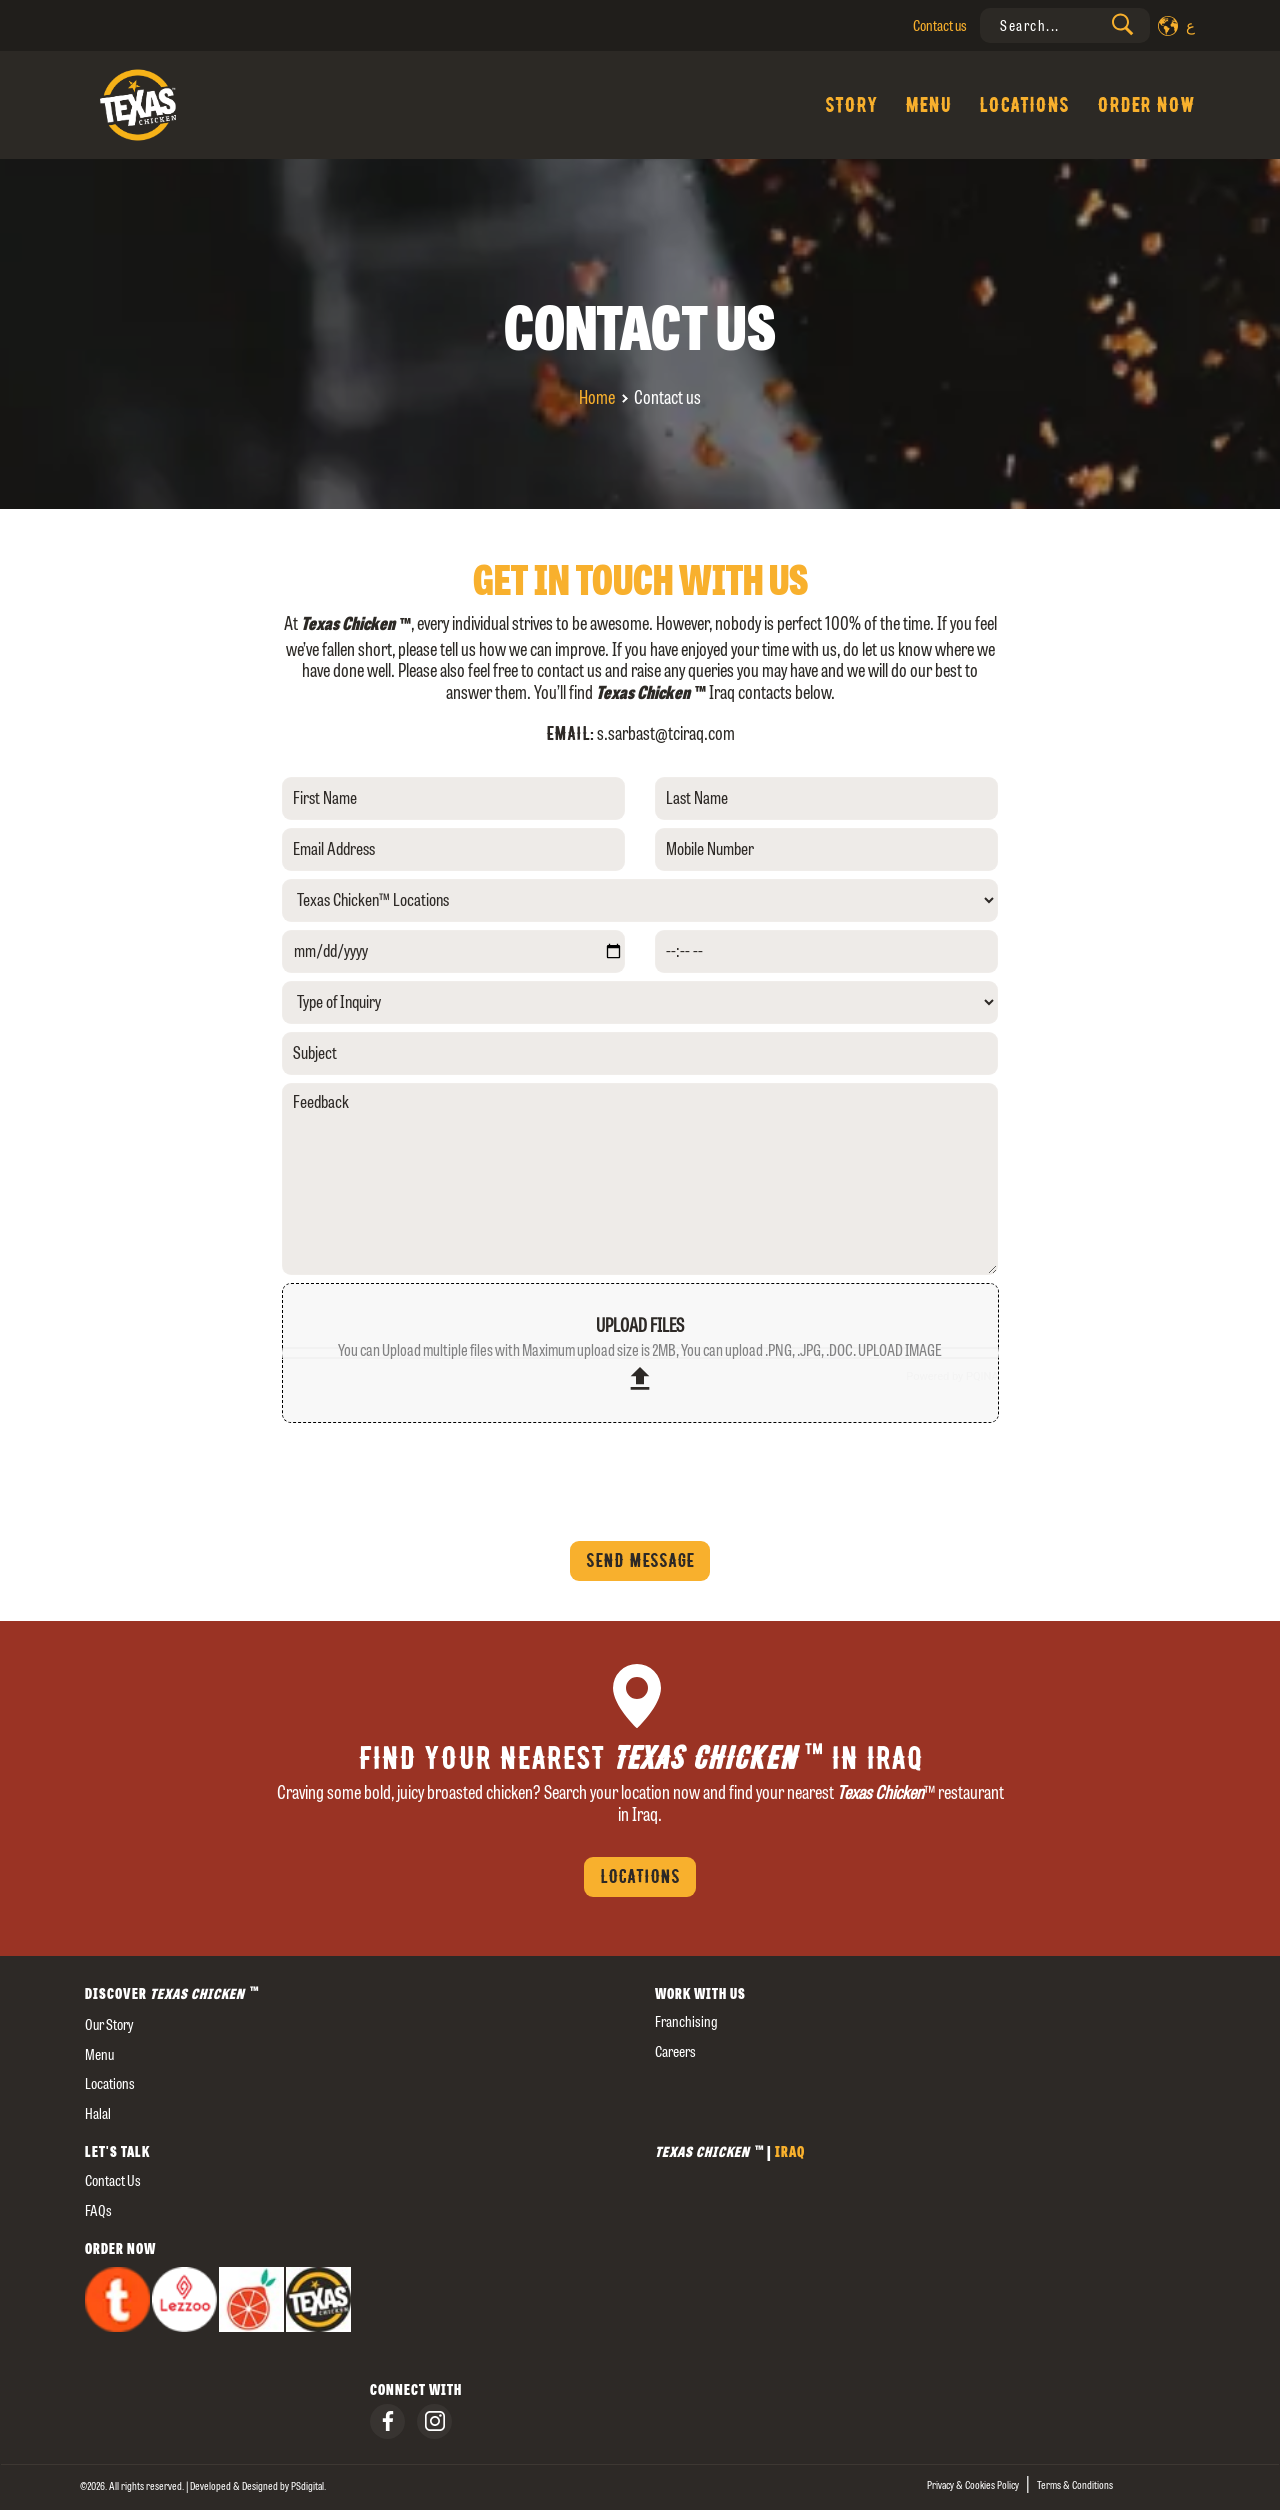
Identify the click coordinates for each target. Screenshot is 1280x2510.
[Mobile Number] (826, 849)
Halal (98, 2113)
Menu (928, 105)
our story (109, 2024)
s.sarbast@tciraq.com (666, 733)
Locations (1024, 105)
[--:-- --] (826, 951)
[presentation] (1065, 25)
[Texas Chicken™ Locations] (640, 900)
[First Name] (453, 798)
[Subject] (640, 1053)
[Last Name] (826, 798)
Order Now (1146, 105)
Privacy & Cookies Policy (973, 2485)
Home (597, 397)
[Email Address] (453, 849)
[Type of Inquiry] (640, 1002)
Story (851, 105)
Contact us (940, 25)
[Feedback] (640, 1179)
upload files (640, 1354)
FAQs (98, 2210)
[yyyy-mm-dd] (453, 951)
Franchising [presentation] (686, 2021)
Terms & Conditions (1075, 2485)
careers (675, 2051)
